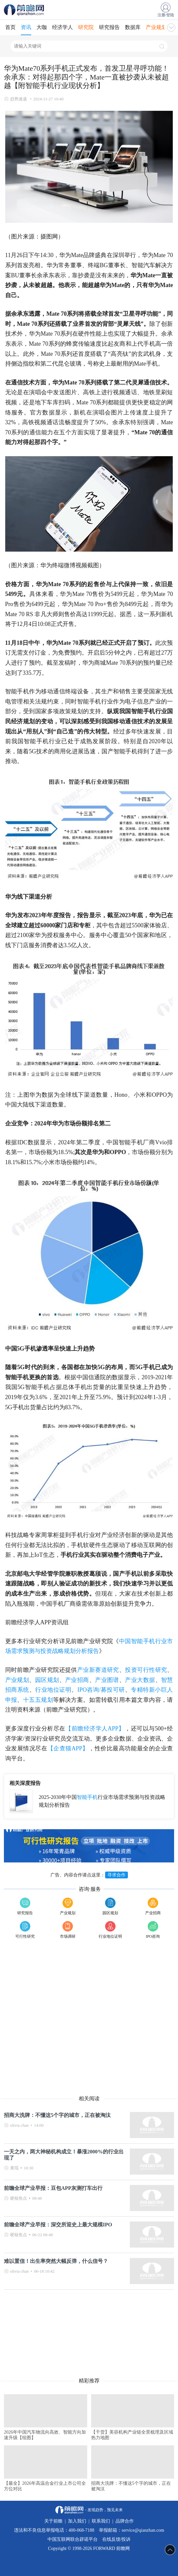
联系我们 (101, 2521)
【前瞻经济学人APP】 (95, 1728)
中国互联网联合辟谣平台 (73, 2539)
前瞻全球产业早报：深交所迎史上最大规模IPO (58, 2224)
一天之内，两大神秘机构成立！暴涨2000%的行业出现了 (64, 2155)
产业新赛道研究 (98, 1670)
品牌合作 (125, 2521)
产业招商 (77, 1680)
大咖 (41, 27)
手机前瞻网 (25, 10)
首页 (10, 27)
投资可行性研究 (146, 1670)
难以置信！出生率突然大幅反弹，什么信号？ (56, 2261)
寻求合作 (116, 1875)
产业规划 (156, 27)
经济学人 (62, 27)
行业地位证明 (53, 1689)
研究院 (86, 27)
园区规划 (47, 1680)
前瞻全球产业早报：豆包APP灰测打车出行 (53, 2188)
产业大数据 (140, 1680)
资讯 (26, 27)
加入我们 (77, 2521)
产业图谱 (107, 1680)
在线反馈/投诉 (116, 2539)
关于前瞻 (53, 2521)
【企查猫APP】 (68, 1748)
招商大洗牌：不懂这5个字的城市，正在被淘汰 (57, 2115)
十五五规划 (38, 1700)
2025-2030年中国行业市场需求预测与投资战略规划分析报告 (102, 1801)
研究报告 (109, 27)
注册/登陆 (165, 15)
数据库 (133, 27)
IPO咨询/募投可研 (101, 1689)
